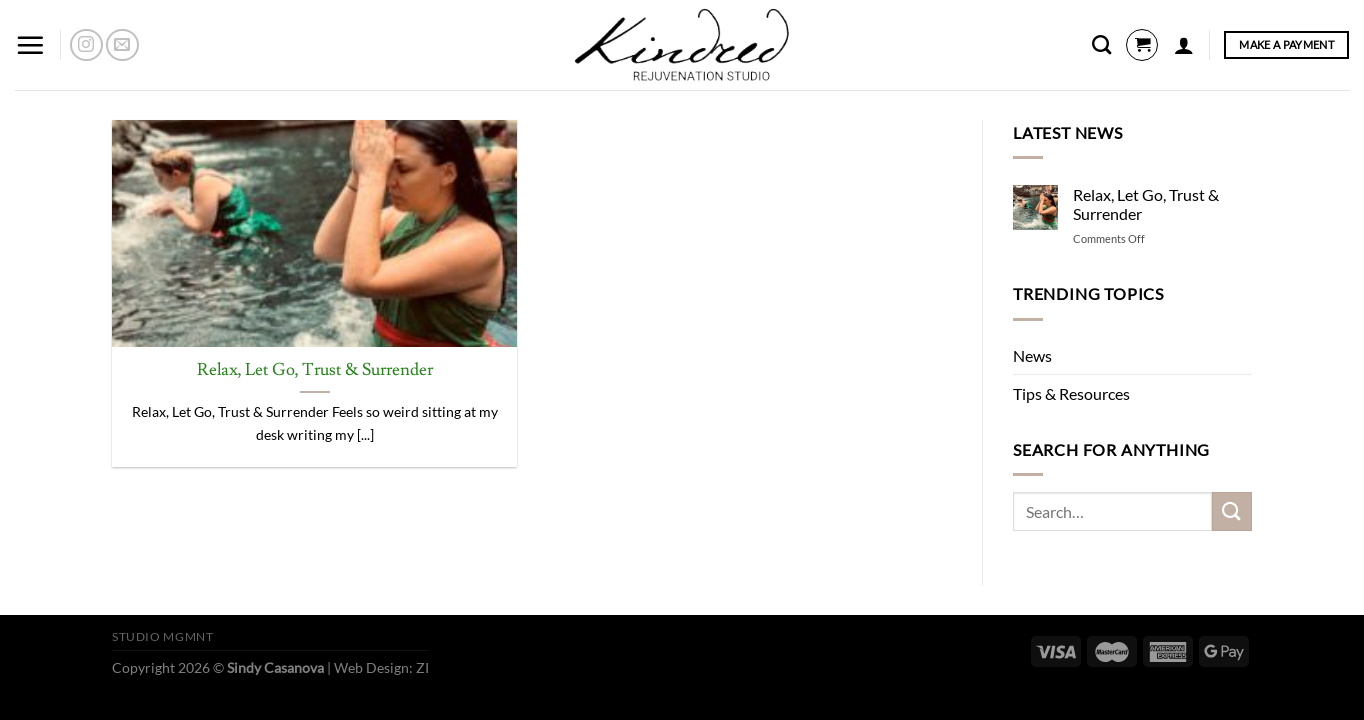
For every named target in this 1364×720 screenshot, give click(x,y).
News (1032, 355)
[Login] (1184, 45)
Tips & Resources (1071, 393)
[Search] (1101, 44)
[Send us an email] (122, 45)
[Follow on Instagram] (86, 45)
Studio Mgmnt (162, 636)
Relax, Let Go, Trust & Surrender (315, 370)
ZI (422, 667)
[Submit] (1232, 511)
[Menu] (30, 45)
